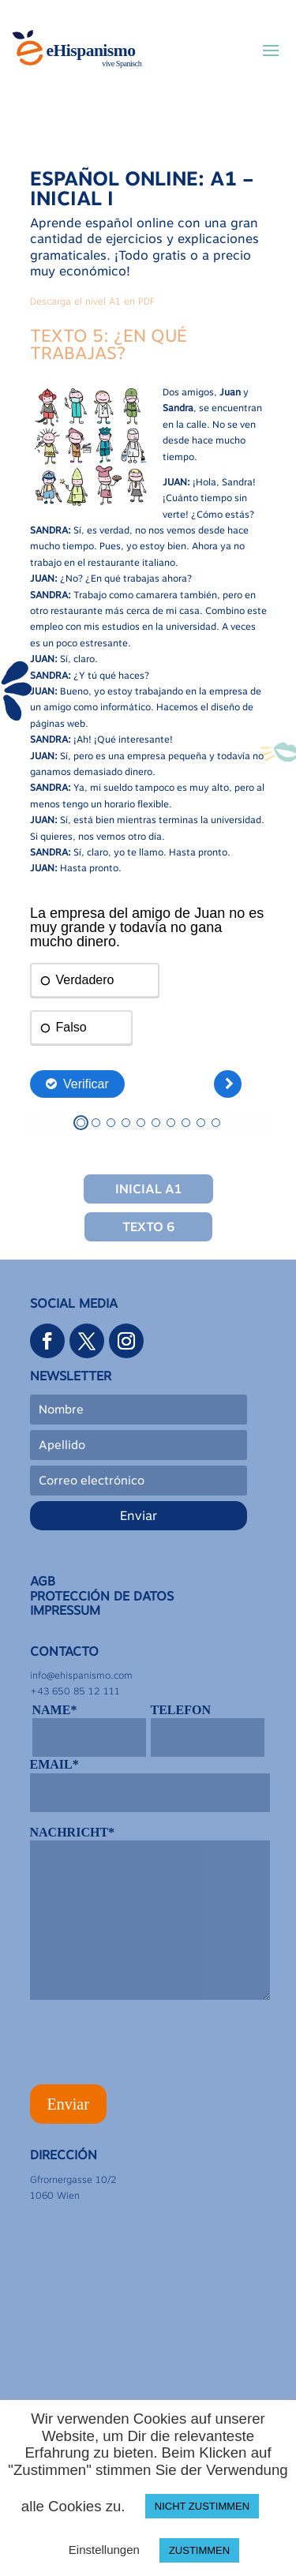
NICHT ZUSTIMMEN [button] (202, 2506)
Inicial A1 (148, 1188)
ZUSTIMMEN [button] (199, 2550)
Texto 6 (148, 1226)
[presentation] (150, 2047)
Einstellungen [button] (104, 2549)
